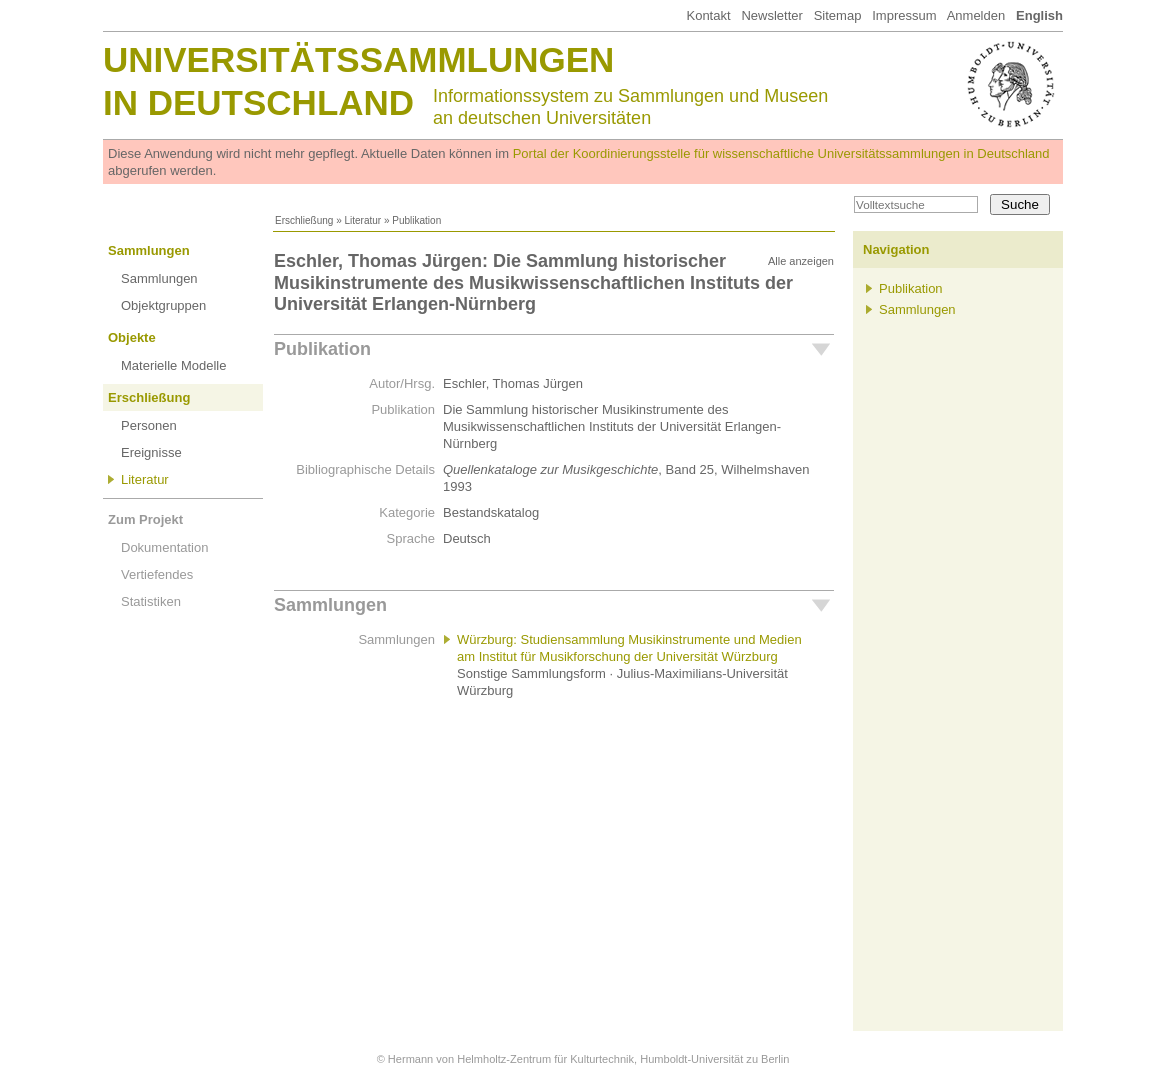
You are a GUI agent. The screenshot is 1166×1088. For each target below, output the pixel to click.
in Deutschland (258, 102)
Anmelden (976, 15)
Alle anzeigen (801, 261)
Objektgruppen (163, 305)
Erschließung (304, 220)
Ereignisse (151, 452)
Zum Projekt (145, 519)
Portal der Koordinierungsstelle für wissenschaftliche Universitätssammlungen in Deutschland (781, 153)
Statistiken (151, 601)
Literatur (362, 220)
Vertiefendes (157, 574)
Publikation (322, 349)
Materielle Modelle (174, 365)
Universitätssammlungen (358, 59)
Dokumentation (164, 547)
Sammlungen (149, 250)
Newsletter (771, 15)
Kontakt (708, 15)
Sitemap (838, 15)
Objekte (132, 337)
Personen (149, 425)
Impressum (904, 15)
